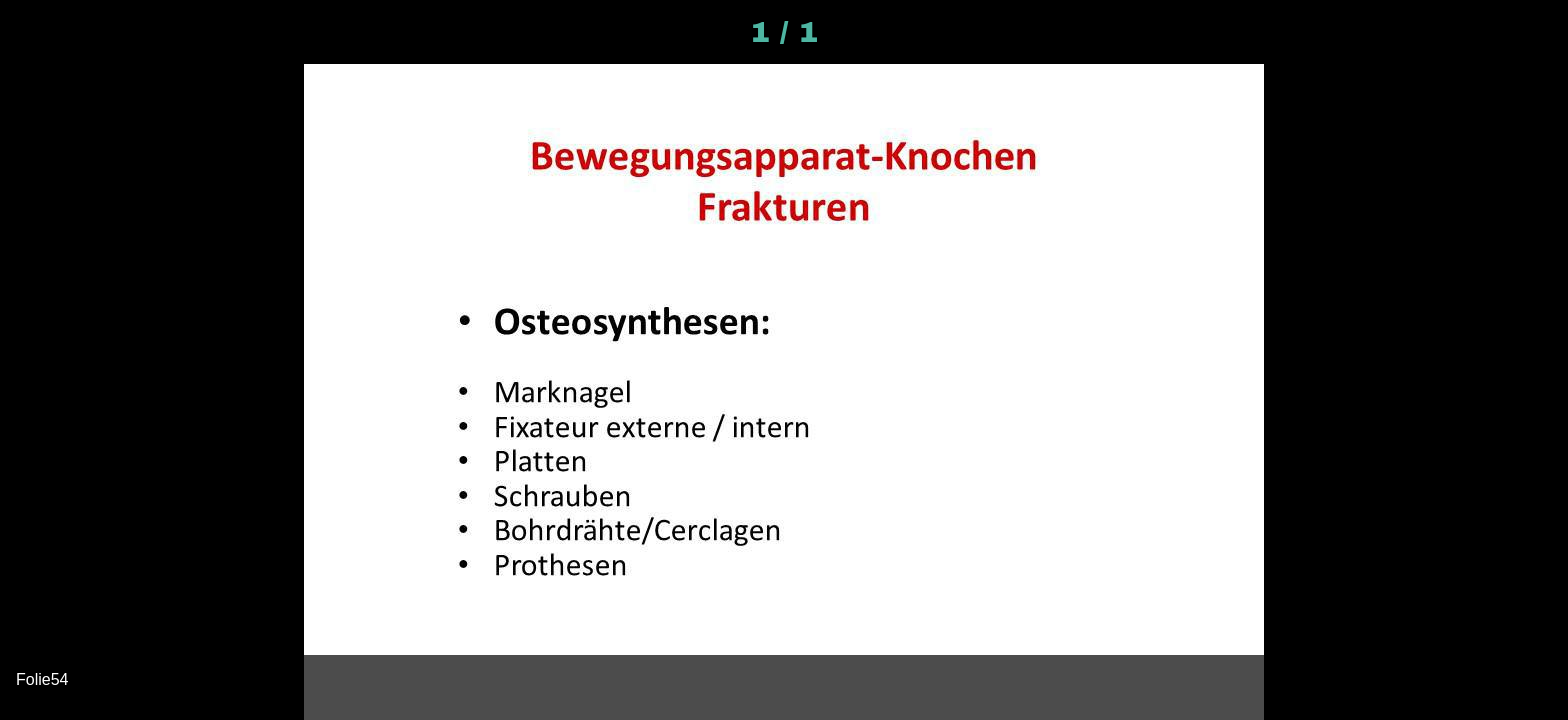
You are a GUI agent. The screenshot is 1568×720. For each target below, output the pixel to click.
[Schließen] (40, 32)
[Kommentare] (1528, 32)
